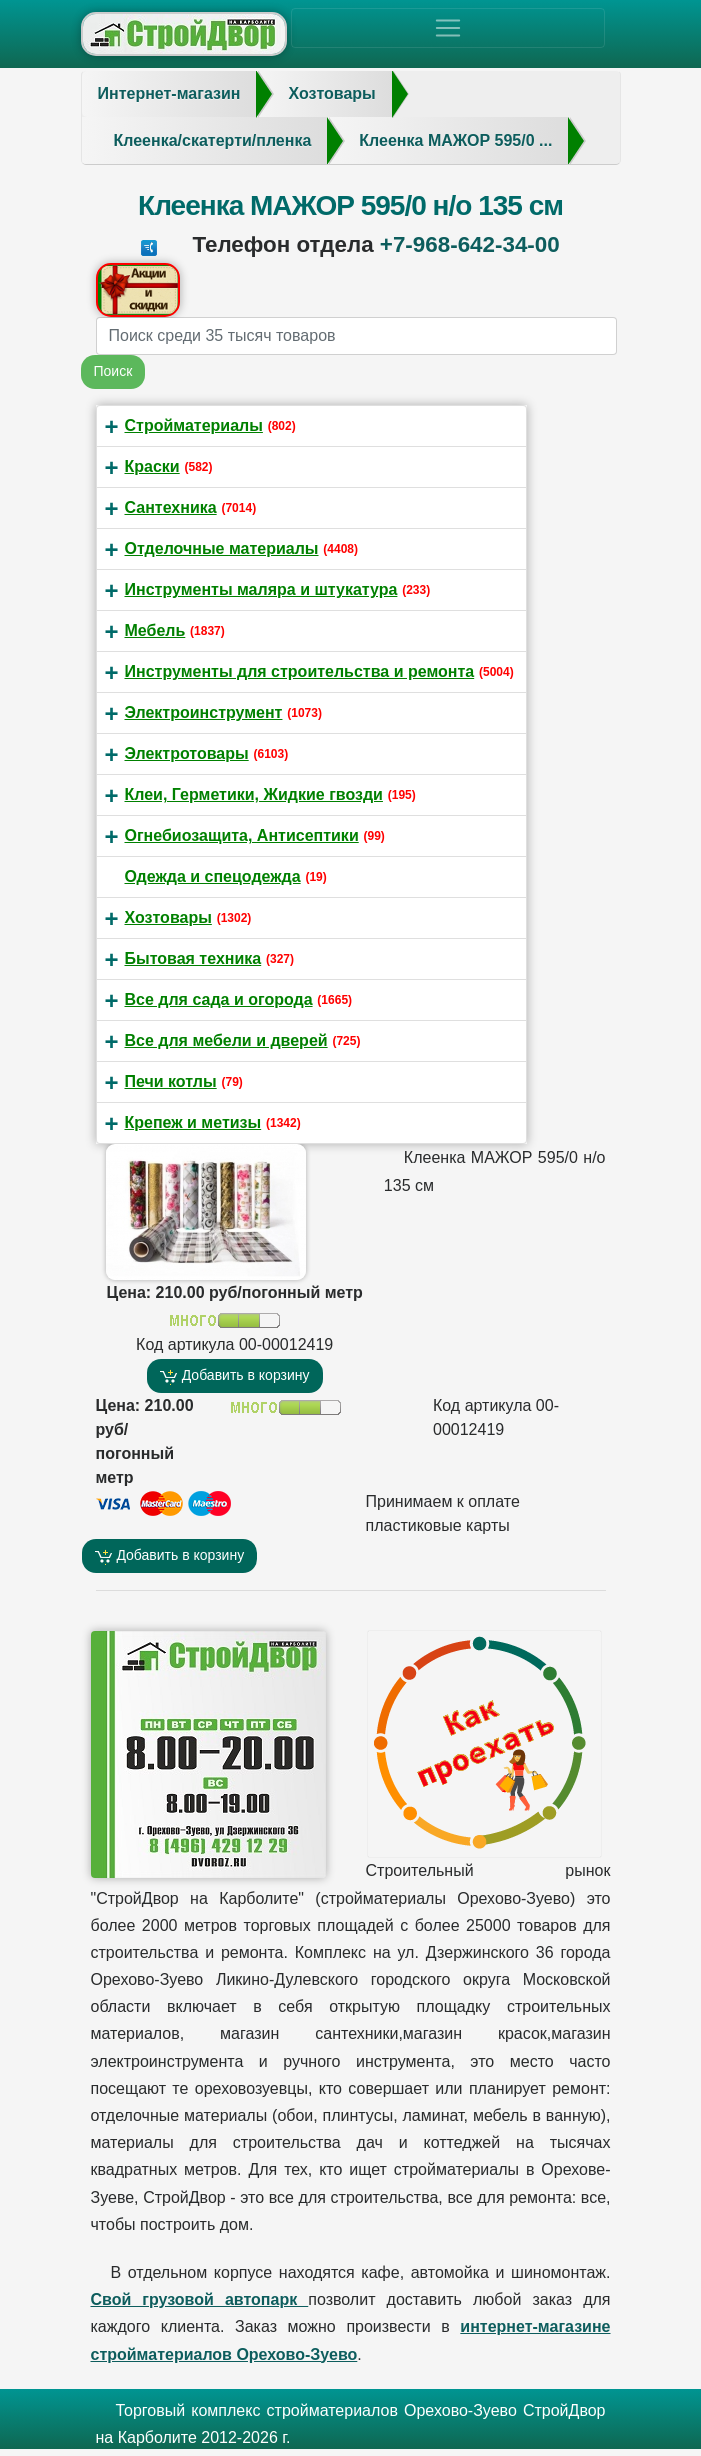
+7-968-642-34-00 (470, 244)
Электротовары (187, 753)
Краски (152, 466)
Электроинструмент (204, 712)
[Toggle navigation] (448, 28)
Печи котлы (171, 1081)
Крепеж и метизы (193, 1122)
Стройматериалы (194, 425)
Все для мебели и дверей (226, 1040)
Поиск (113, 371)
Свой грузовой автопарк (200, 2299)
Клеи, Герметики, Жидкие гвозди (254, 794)
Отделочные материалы (222, 548)
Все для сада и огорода (219, 999)
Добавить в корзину (235, 1375)
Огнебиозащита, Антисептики (242, 835)
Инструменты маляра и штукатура (261, 589)
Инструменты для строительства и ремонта (300, 671)
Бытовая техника (193, 958)
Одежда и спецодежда (213, 876)
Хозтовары (168, 917)
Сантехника (171, 507)
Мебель (155, 630)
